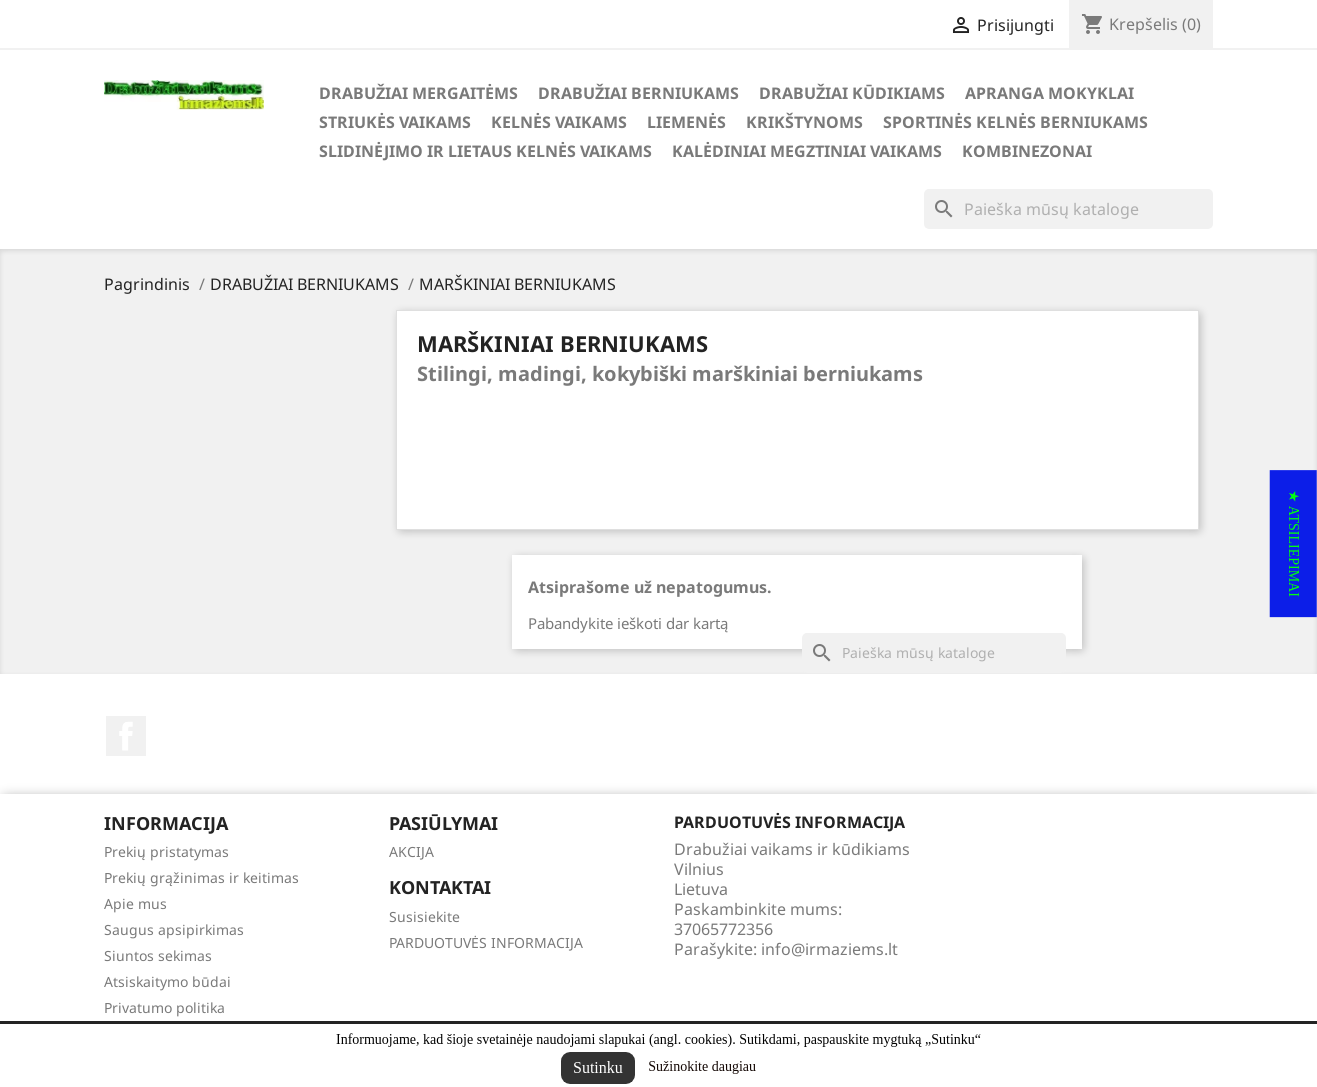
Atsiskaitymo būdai (167, 981)
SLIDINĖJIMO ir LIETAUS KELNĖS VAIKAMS (485, 151)
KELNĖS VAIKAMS (559, 122)
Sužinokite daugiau (702, 1066)
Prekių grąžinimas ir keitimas (201, 877)
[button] (1293, 543)
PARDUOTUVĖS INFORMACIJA (486, 942)
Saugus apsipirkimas (174, 929)
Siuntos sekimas (158, 955)
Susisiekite (424, 916)
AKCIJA (411, 851)
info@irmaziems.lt (829, 949)
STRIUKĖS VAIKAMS (395, 122)
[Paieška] (1068, 209)
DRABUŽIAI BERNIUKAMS (638, 93)
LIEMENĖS (686, 122)
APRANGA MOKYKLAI (1049, 93)
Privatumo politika (164, 1007)
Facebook (126, 736)
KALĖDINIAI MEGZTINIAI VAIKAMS (807, 151)
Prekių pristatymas (166, 851)
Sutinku (598, 1067)
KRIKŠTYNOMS (804, 122)
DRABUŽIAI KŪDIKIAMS (852, 93)
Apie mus (135, 903)
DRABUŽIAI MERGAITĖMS (418, 93)
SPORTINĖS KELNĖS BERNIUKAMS (1015, 122)
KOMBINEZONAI (1027, 151)
